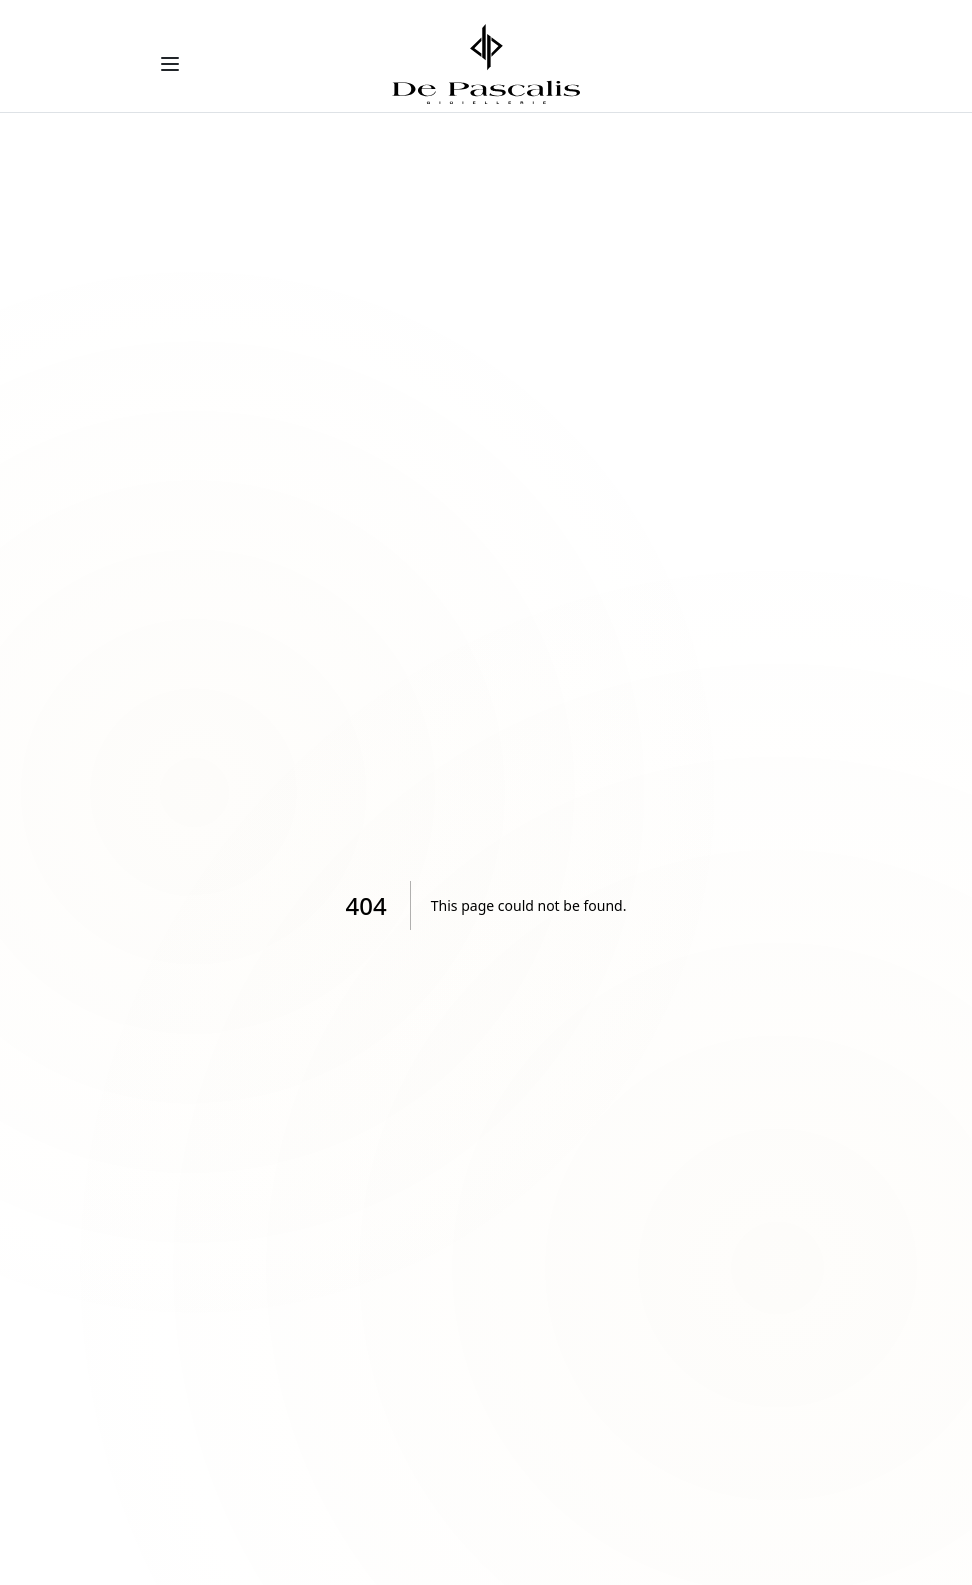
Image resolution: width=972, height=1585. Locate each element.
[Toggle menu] (170, 64)
